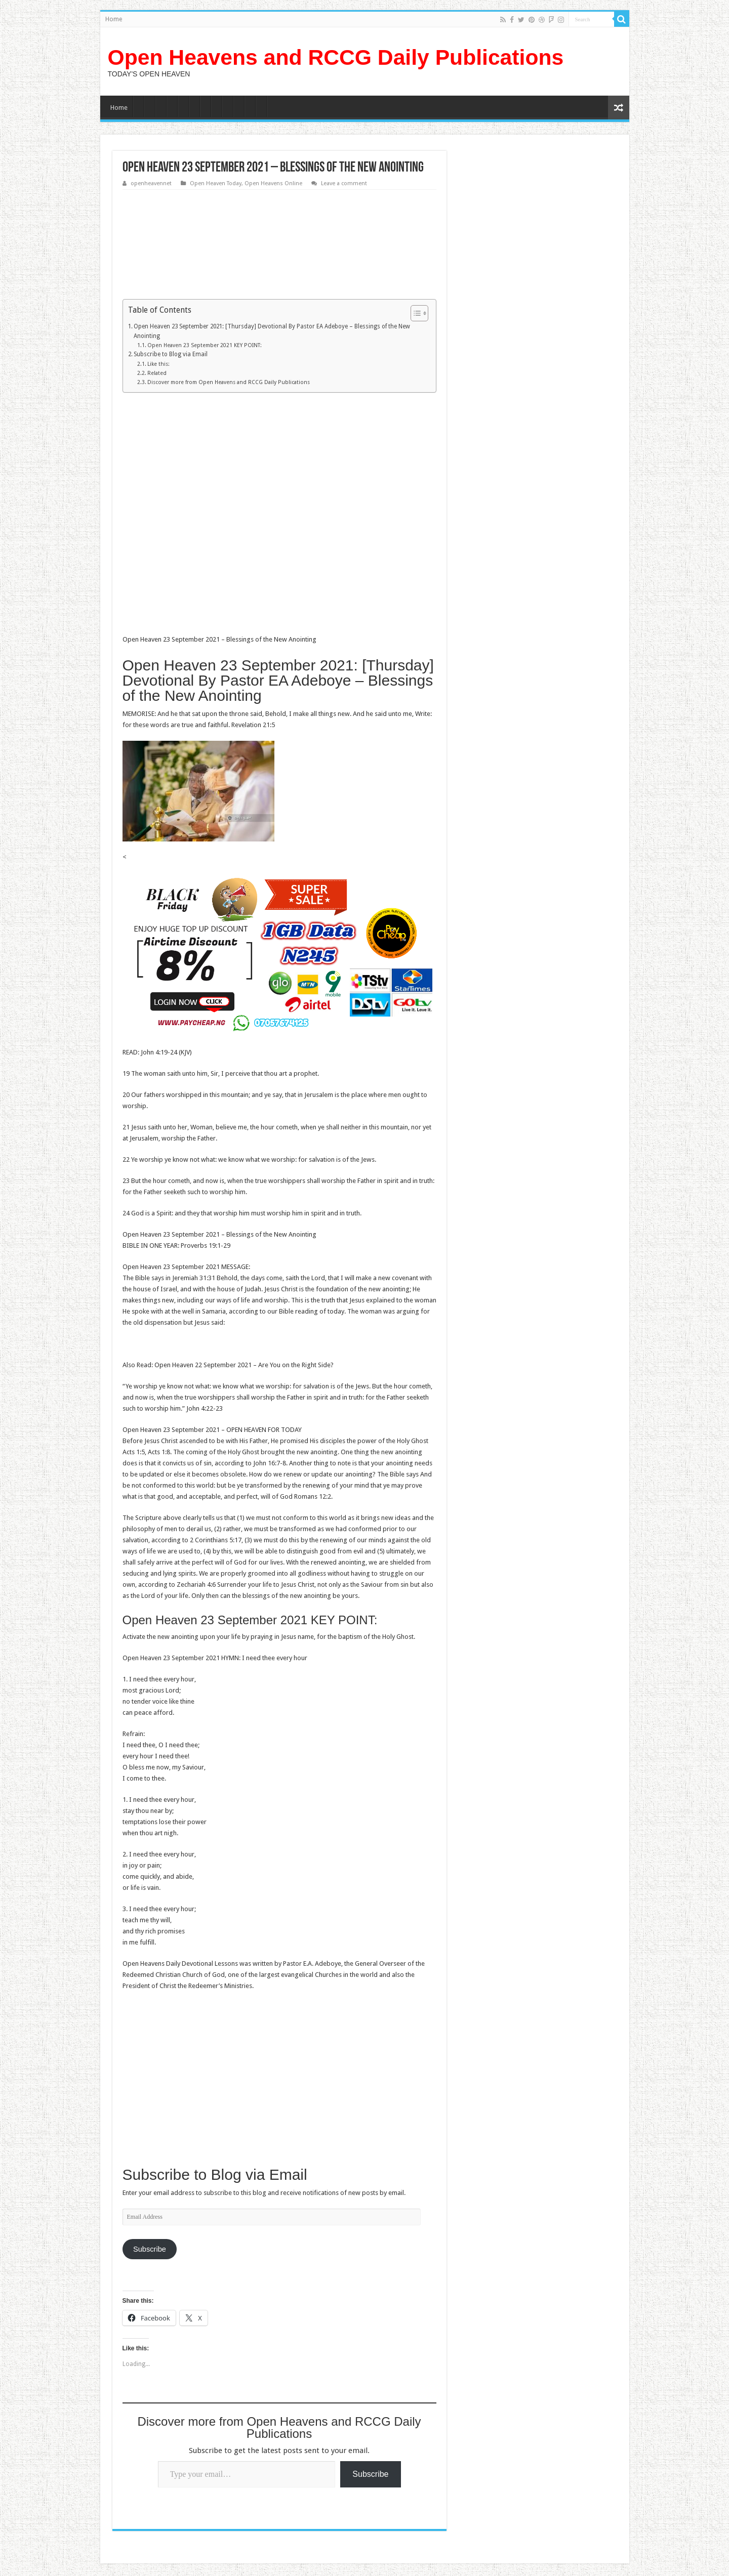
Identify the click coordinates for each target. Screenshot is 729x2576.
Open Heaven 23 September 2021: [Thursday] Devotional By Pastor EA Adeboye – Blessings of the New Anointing (272, 331)
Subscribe (149, 2249)
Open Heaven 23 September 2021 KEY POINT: (204, 345)
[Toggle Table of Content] (414, 313)
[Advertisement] (279, 250)
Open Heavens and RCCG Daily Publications (336, 57)
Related (157, 373)
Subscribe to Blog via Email (171, 354)
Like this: (158, 364)
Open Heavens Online (273, 183)
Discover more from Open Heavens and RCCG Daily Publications (228, 382)
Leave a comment (344, 183)
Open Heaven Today (215, 183)
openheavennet (151, 183)
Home (113, 19)
